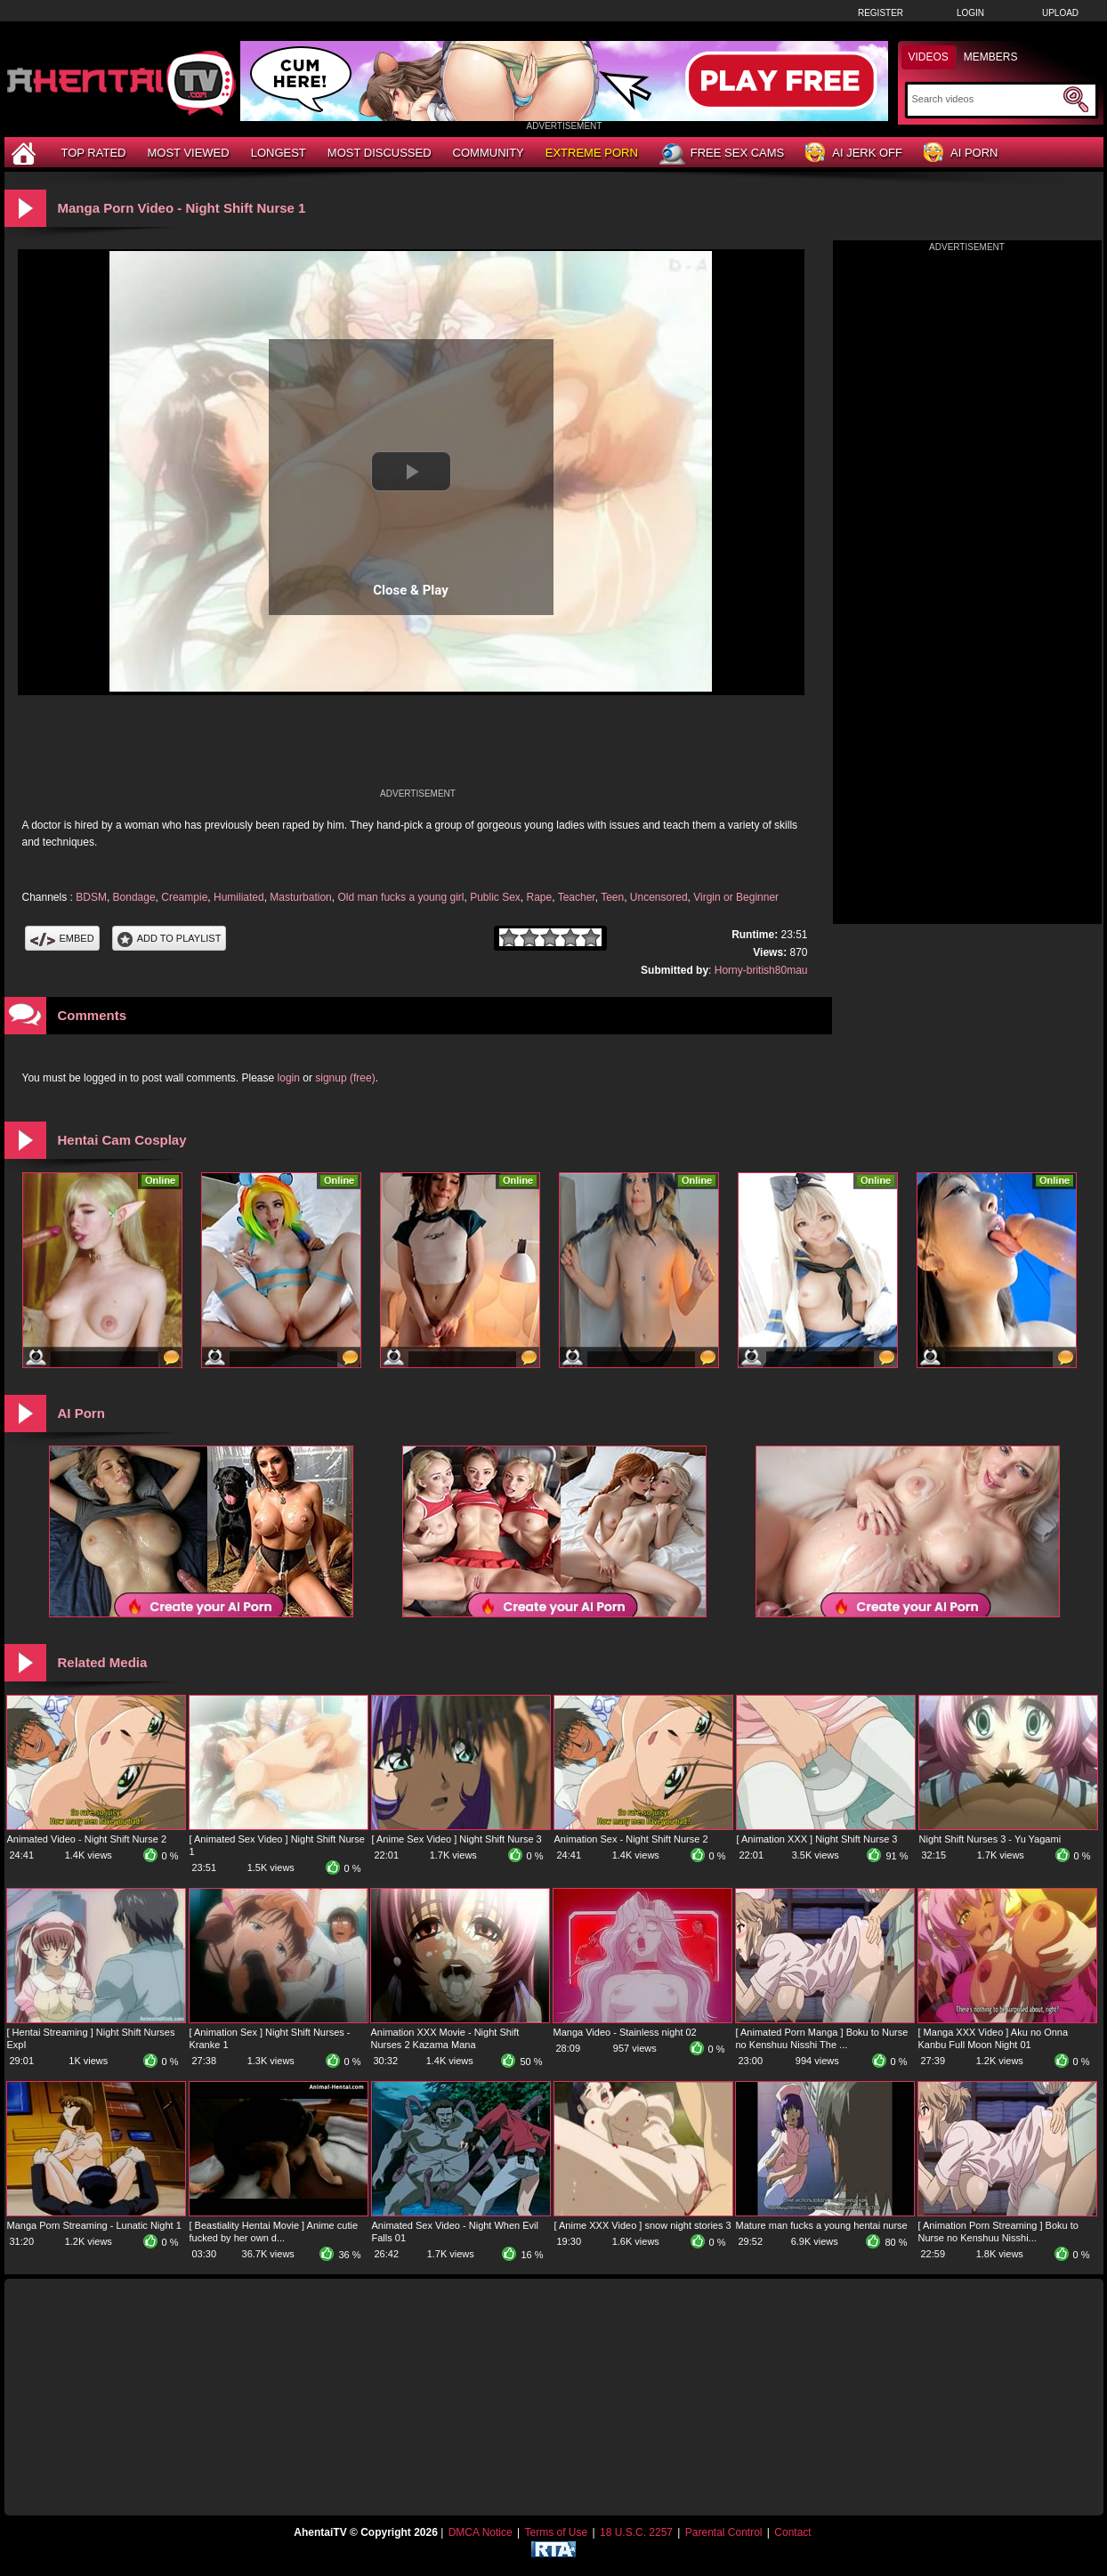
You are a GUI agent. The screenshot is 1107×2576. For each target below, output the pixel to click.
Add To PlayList (169, 938)
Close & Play (410, 590)
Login (970, 13)
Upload (1060, 13)
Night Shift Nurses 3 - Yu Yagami (990, 1839)
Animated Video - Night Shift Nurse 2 (87, 1839)
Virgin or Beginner (736, 897)
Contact (792, 2532)
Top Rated (93, 152)
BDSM (91, 897)
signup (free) (345, 1078)
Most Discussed (379, 152)
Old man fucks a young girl (400, 897)
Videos (929, 57)
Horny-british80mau (761, 970)
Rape (540, 897)
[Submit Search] (1075, 100)
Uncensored (659, 897)
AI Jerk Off (853, 153)
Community (488, 152)
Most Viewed (188, 152)
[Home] (25, 153)
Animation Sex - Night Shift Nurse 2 (631, 1839)
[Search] (985, 99)
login (289, 1078)
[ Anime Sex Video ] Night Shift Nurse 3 (457, 1839)
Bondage (134, 897)
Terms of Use (555, 2532)
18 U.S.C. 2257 (636, 2532)
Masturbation (300, 897)
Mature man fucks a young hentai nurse (822, 2225)
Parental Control (724, 2532)
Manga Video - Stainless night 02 (625, 2032)
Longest (278, 152)
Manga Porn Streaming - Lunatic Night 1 (94, 2225)
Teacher (576, 897)
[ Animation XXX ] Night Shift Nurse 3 (817, 1839)
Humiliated (239, 897)
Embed (62, 938)
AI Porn (961, 153)
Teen (612, 897)
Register (880, 13)
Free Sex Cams (721, 154)
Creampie (184, 897)
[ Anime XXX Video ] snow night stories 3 (642, 2225)
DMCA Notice (480, 2532)
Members (991, 57)
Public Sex (495, 897)
